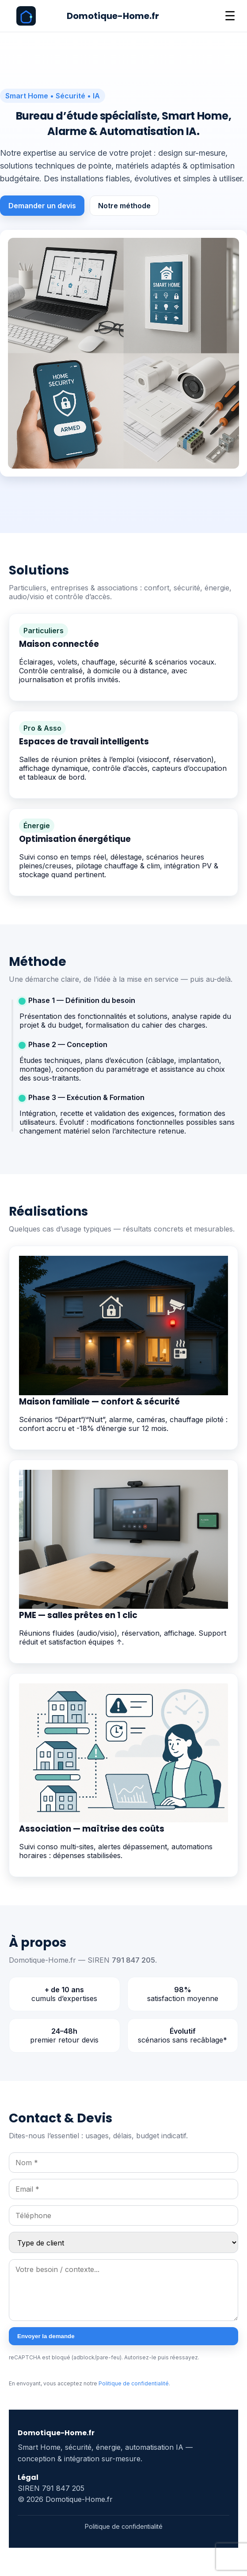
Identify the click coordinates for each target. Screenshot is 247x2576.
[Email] (123, 2189)
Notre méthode (124, 205)
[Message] (123, 2290)
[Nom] (123, 2162)
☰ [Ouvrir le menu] (230, 16)
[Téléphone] (123, 2215)
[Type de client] (123, 2242)
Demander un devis (42, 205)
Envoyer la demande (46, 2336)
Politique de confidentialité (134, 2383)
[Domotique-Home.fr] (88, 16)
